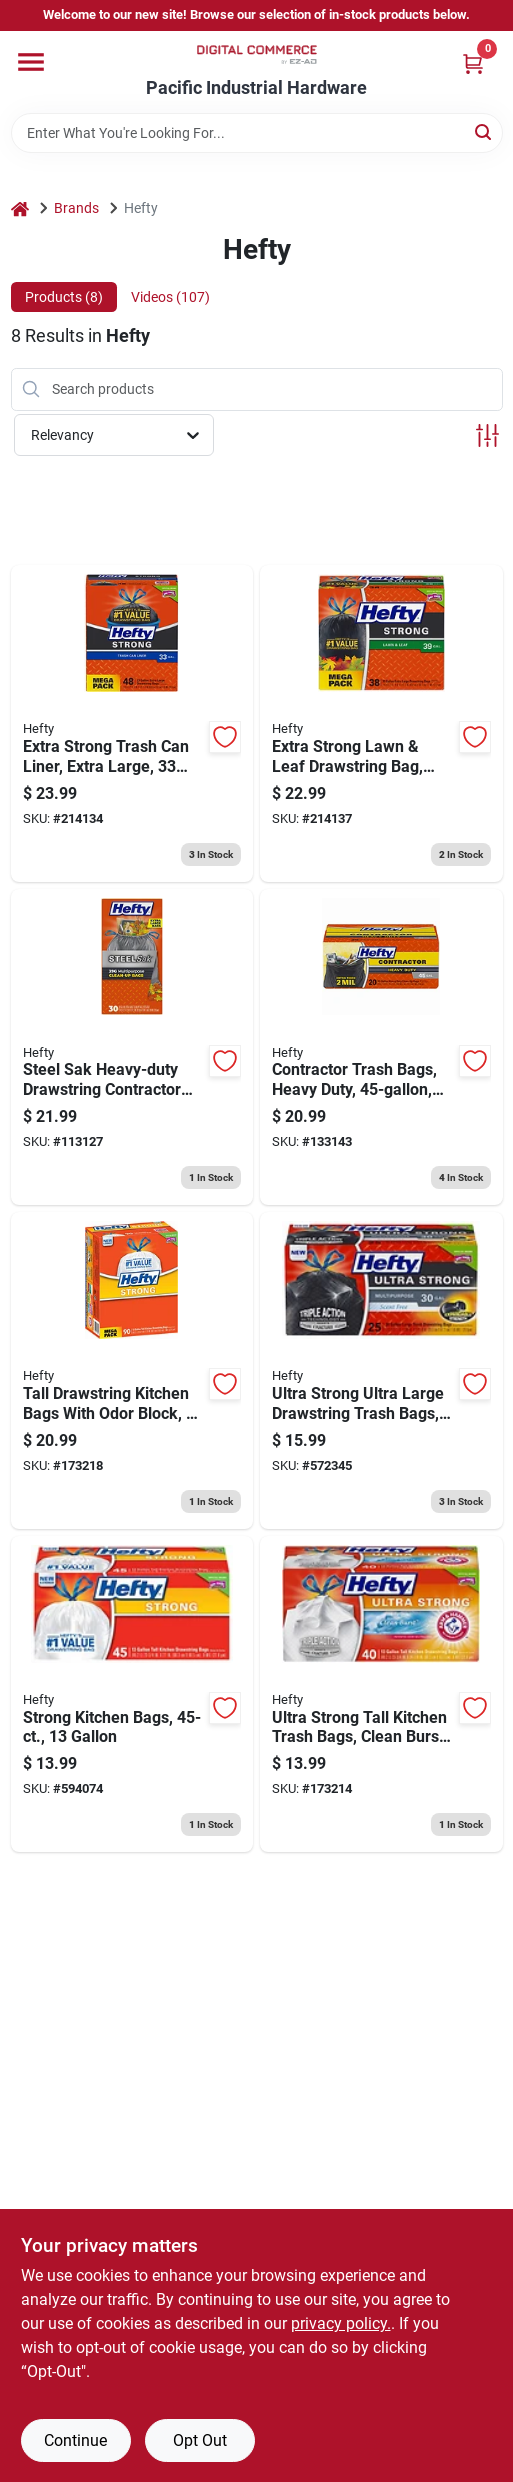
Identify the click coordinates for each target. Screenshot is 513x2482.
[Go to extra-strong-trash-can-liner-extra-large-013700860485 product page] (132, 723)
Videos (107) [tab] (170, 297)
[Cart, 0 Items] (473, 63)
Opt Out (200, 2440)
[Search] (484, 131)
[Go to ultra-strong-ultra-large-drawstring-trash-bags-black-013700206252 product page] (381, 1370)
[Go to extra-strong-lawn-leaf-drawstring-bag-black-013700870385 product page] (381, 723)
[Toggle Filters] (487, 435)
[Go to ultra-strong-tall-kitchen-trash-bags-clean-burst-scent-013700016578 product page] (381, 1694)
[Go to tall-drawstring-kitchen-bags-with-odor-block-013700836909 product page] (132, 1370)
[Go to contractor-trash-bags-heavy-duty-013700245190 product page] (381, 1047)
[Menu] (31, 62)
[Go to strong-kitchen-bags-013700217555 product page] (132, 1694)
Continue (75, 2440)
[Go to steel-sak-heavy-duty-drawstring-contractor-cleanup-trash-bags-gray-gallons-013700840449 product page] (132, 1047)
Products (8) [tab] (64, 297)
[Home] (20, 208)
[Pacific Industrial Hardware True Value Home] (257, 54)
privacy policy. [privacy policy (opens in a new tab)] (341, 2323)
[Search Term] (257, 133)
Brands (76, 208)
